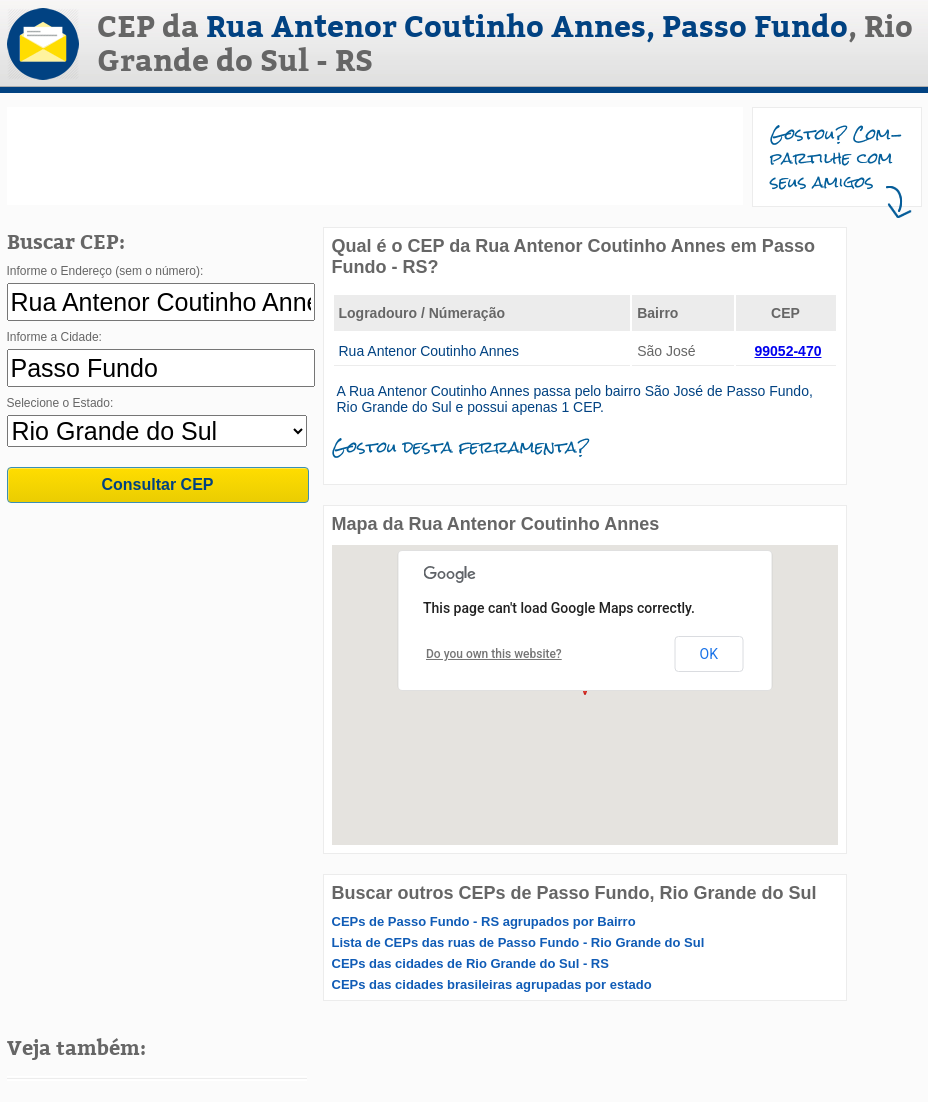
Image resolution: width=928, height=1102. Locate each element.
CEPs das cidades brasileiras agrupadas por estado (492, 984)
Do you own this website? (494, 654)
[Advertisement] (375, 156)
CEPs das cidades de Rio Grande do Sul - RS (470, 963)
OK (709, 654)
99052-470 (788, 351)
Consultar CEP (157, 484)
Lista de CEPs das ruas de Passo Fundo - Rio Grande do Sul (518, 942)
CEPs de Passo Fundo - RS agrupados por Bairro (484, 921)
